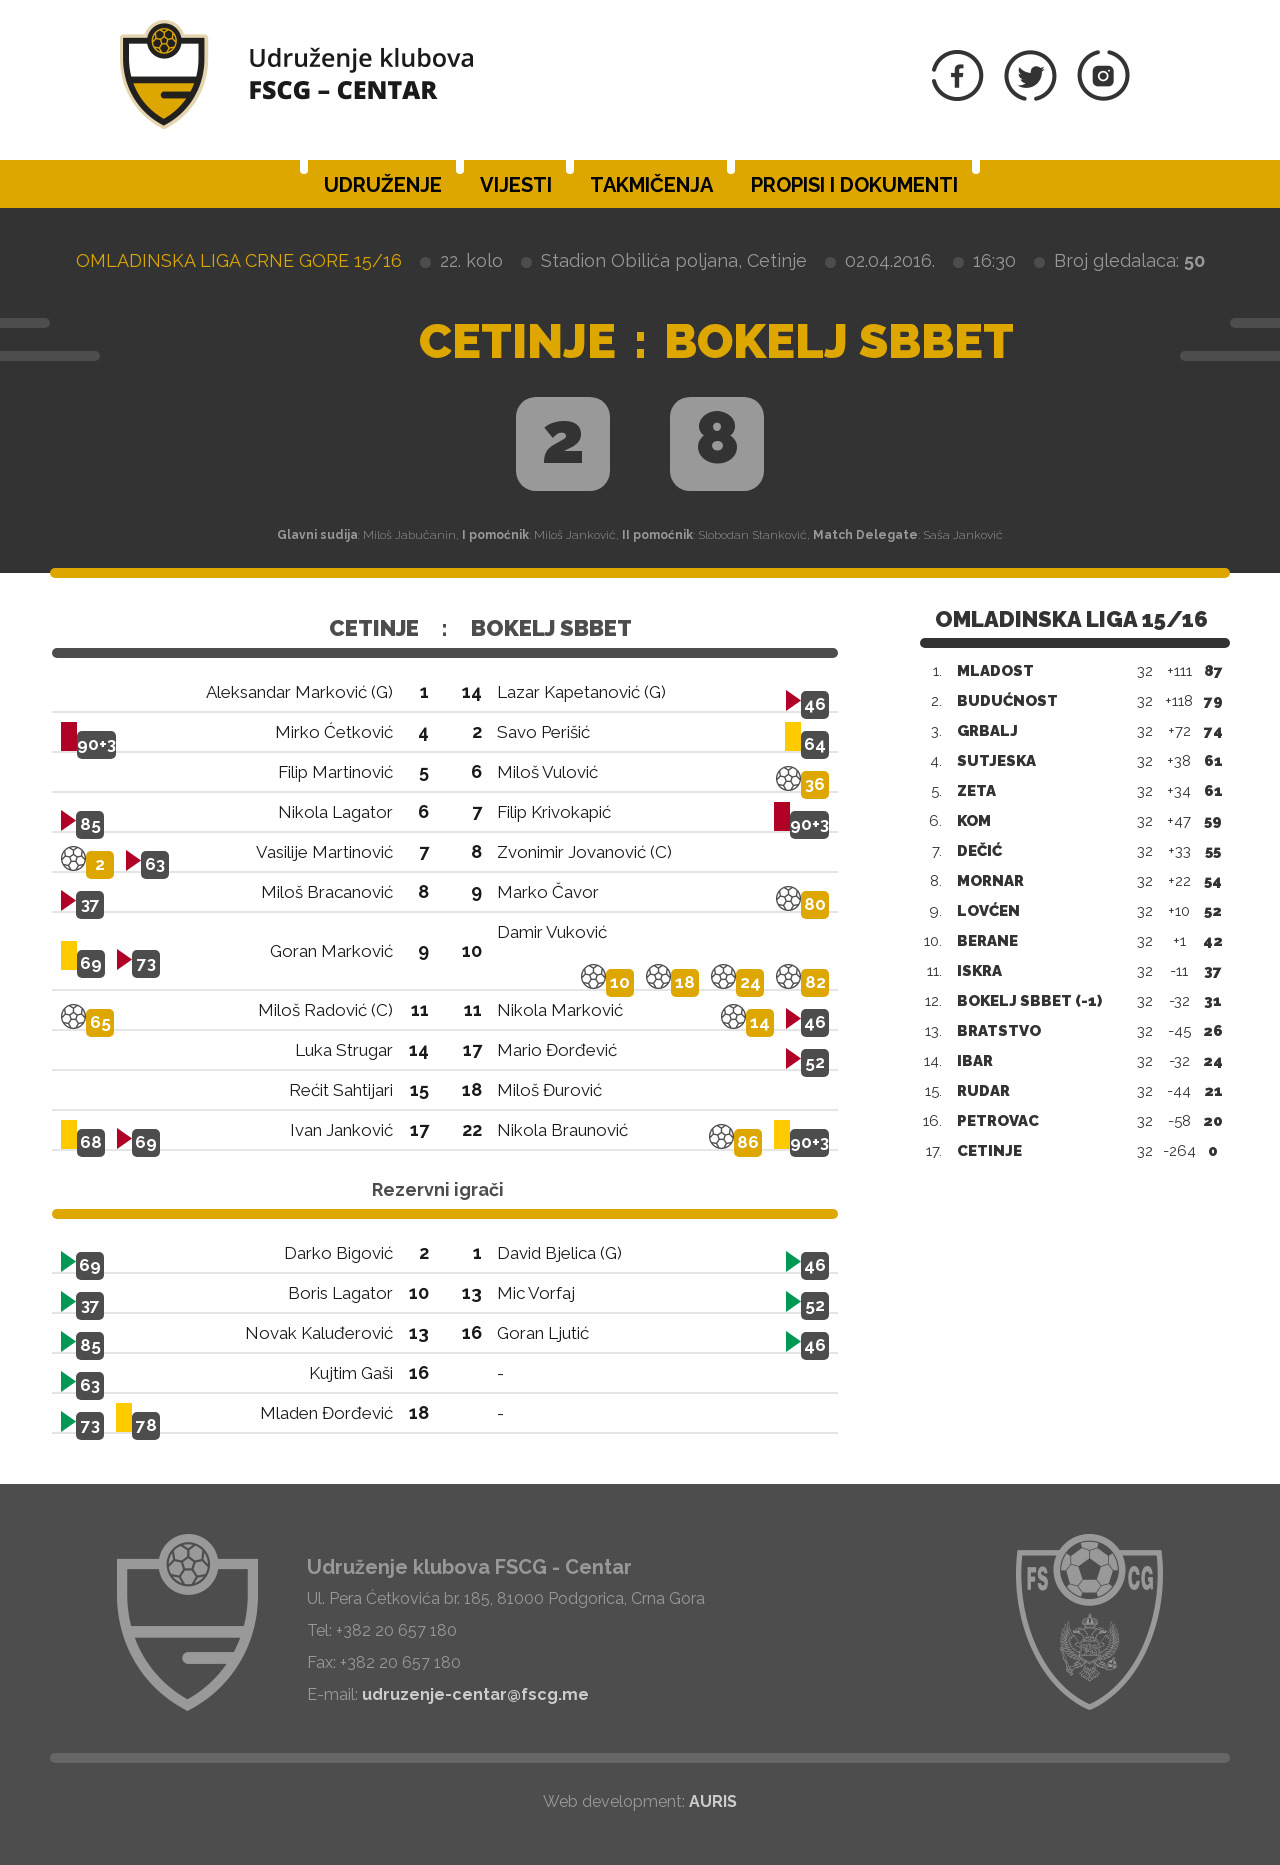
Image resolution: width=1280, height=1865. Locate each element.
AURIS (713, 1801)
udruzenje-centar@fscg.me (475, 1694)
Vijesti (516, 185)
